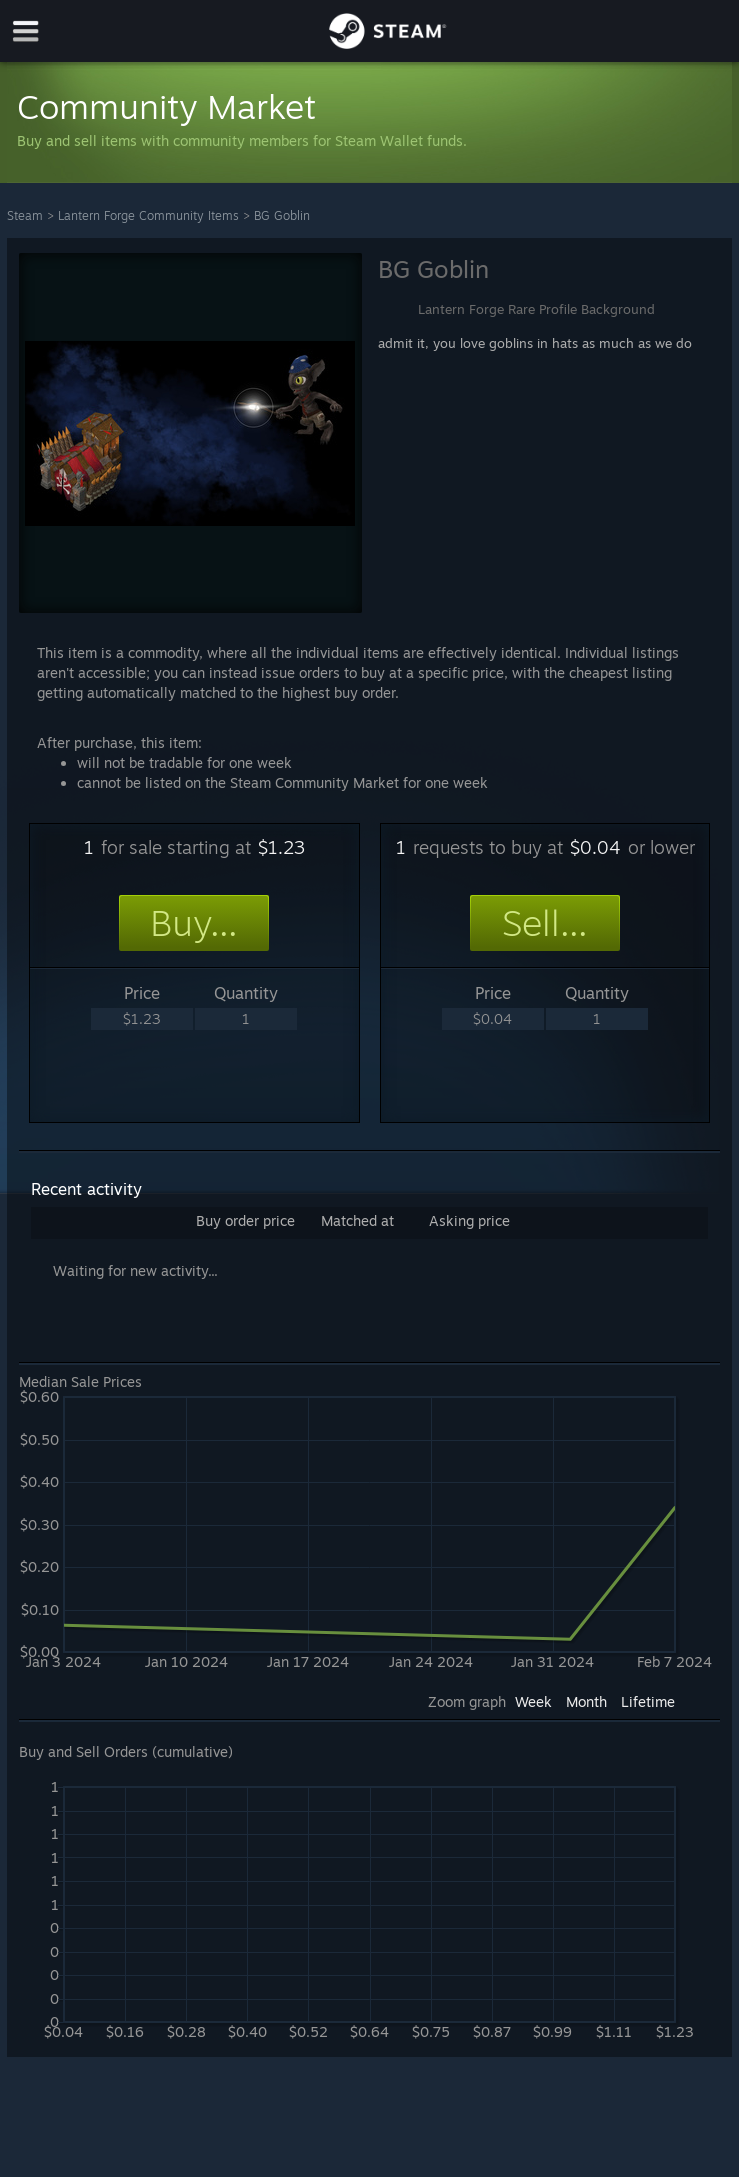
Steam (25, 215)
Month (586, 1701)
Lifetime (648, 1701)
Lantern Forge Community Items (148, 215)
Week (533, 1701)
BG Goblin (282, 215)
